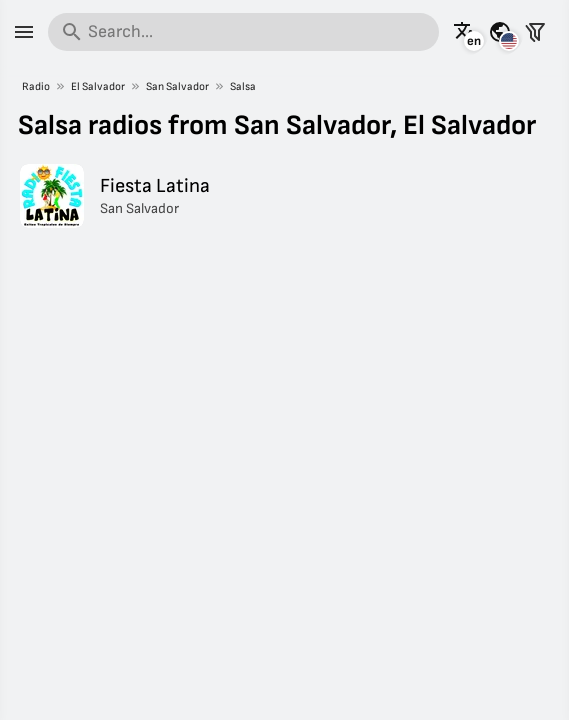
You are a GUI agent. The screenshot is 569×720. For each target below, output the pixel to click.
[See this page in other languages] (465, 32)
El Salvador (98, 86)
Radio (36, 86)
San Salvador (177, 86)
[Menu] (24, 32)
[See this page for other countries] (500, 32)
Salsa (243, 86)
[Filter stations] (535, 32)
